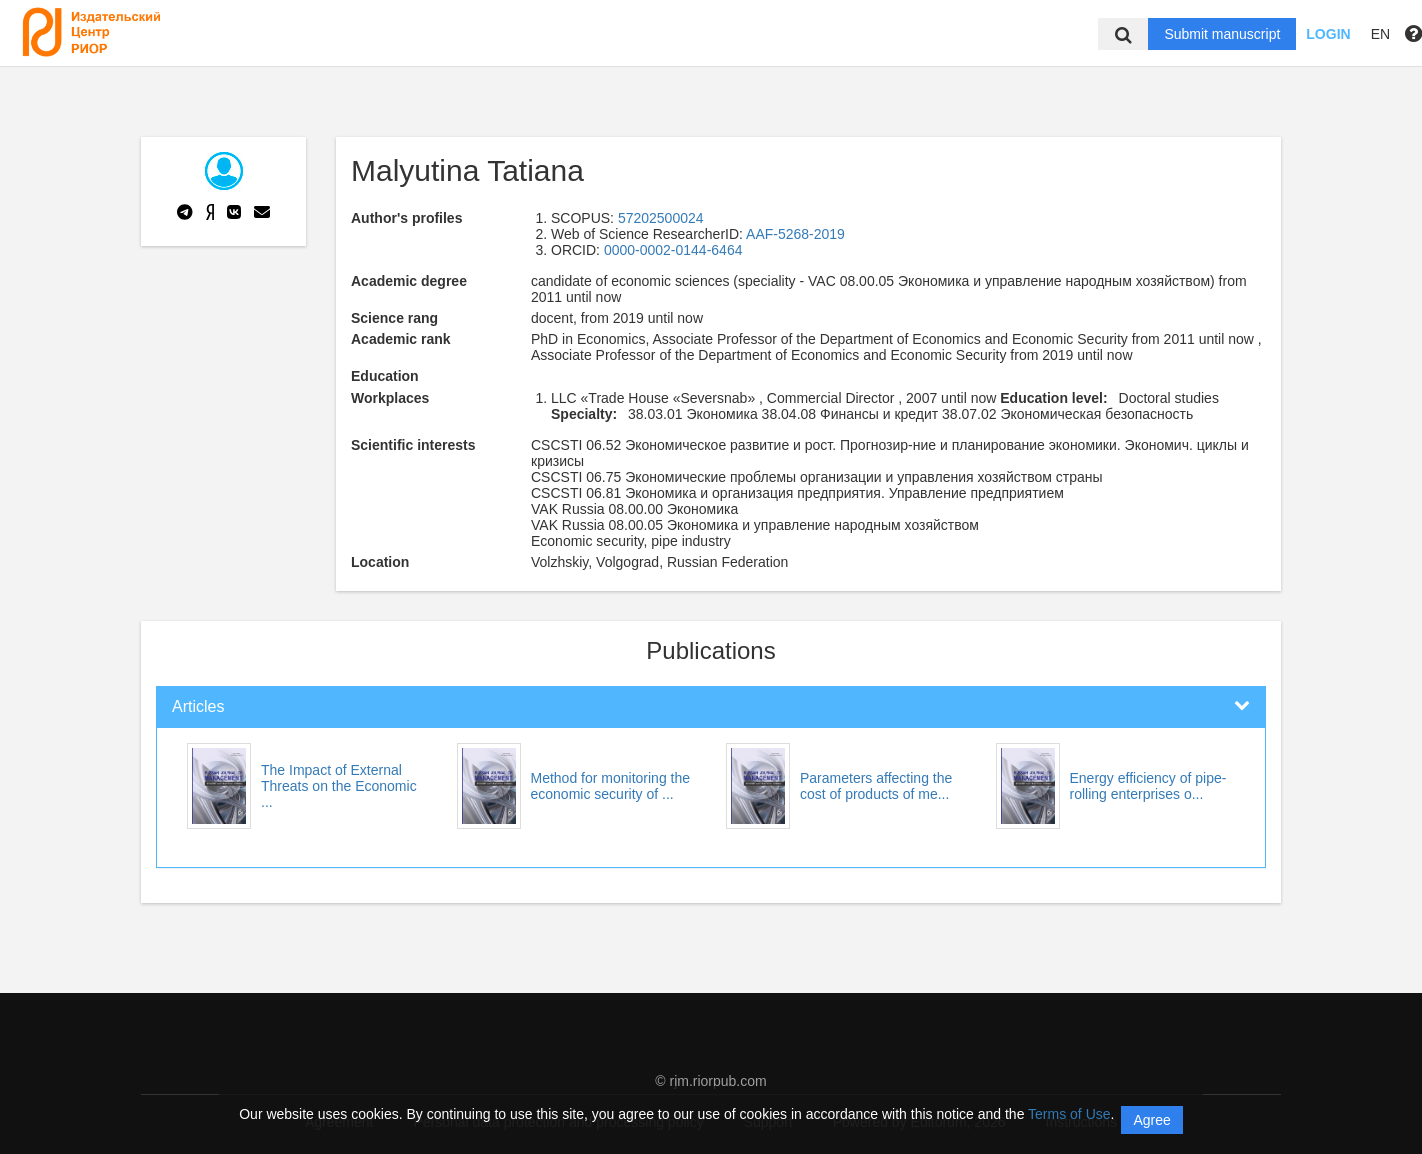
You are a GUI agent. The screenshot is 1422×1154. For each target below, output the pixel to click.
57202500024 (661, 218)
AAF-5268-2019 (795, 234)
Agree (1151, 1120)
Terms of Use (1069, 1114)
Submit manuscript (1222, 34)
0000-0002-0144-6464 (673, 250)
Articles (198, 706)
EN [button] (1380, 34)
